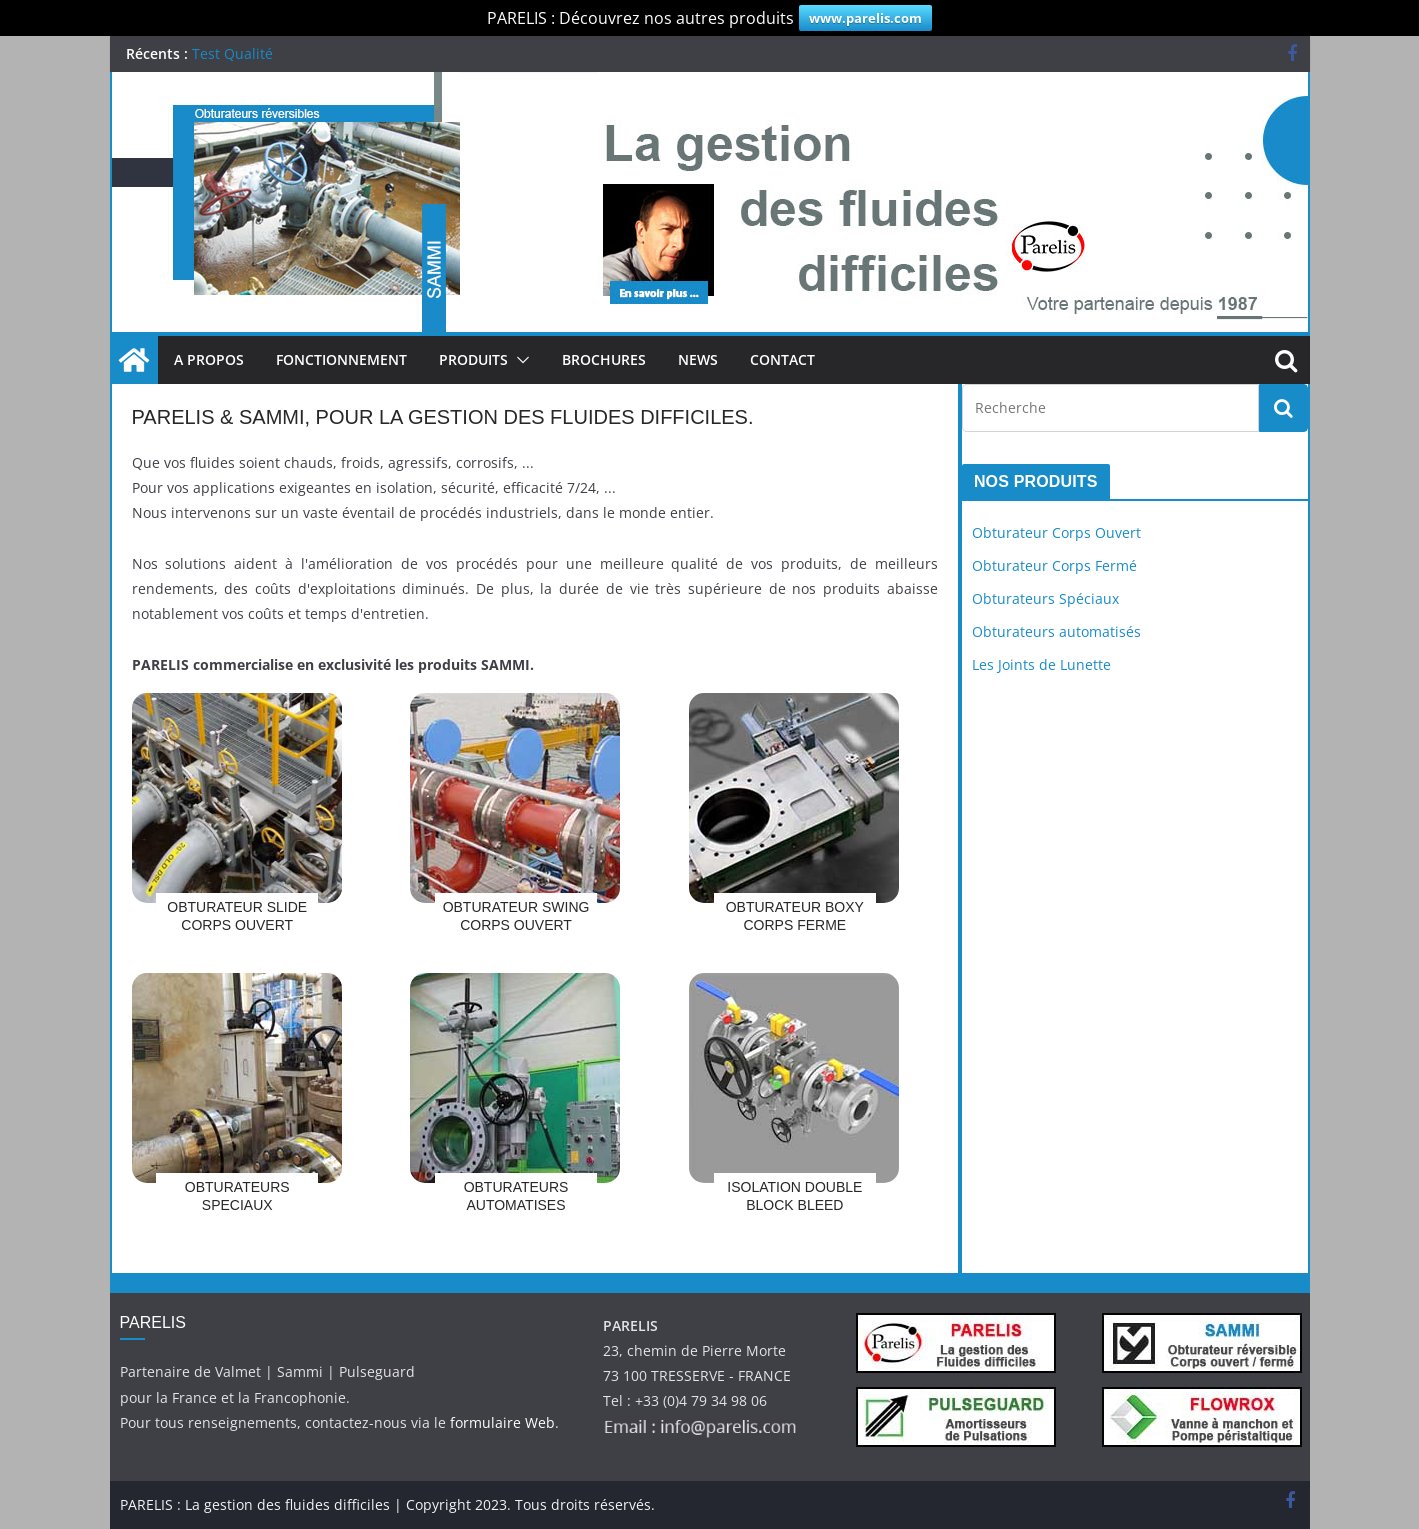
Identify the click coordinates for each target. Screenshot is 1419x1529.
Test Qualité (232, 53)
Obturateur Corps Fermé (1054, 565)
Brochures (604, 359)
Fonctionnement (341, 359)
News (698, 359)
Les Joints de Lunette (1041, 664)
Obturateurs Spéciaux (1045, 598)
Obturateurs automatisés (1056, 631)
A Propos (209, 359)
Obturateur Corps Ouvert (1056, 532)
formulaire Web (502, 1422)
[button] (519, 360)
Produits (473, 359)
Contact (782, 359)
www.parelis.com (865, 18)
